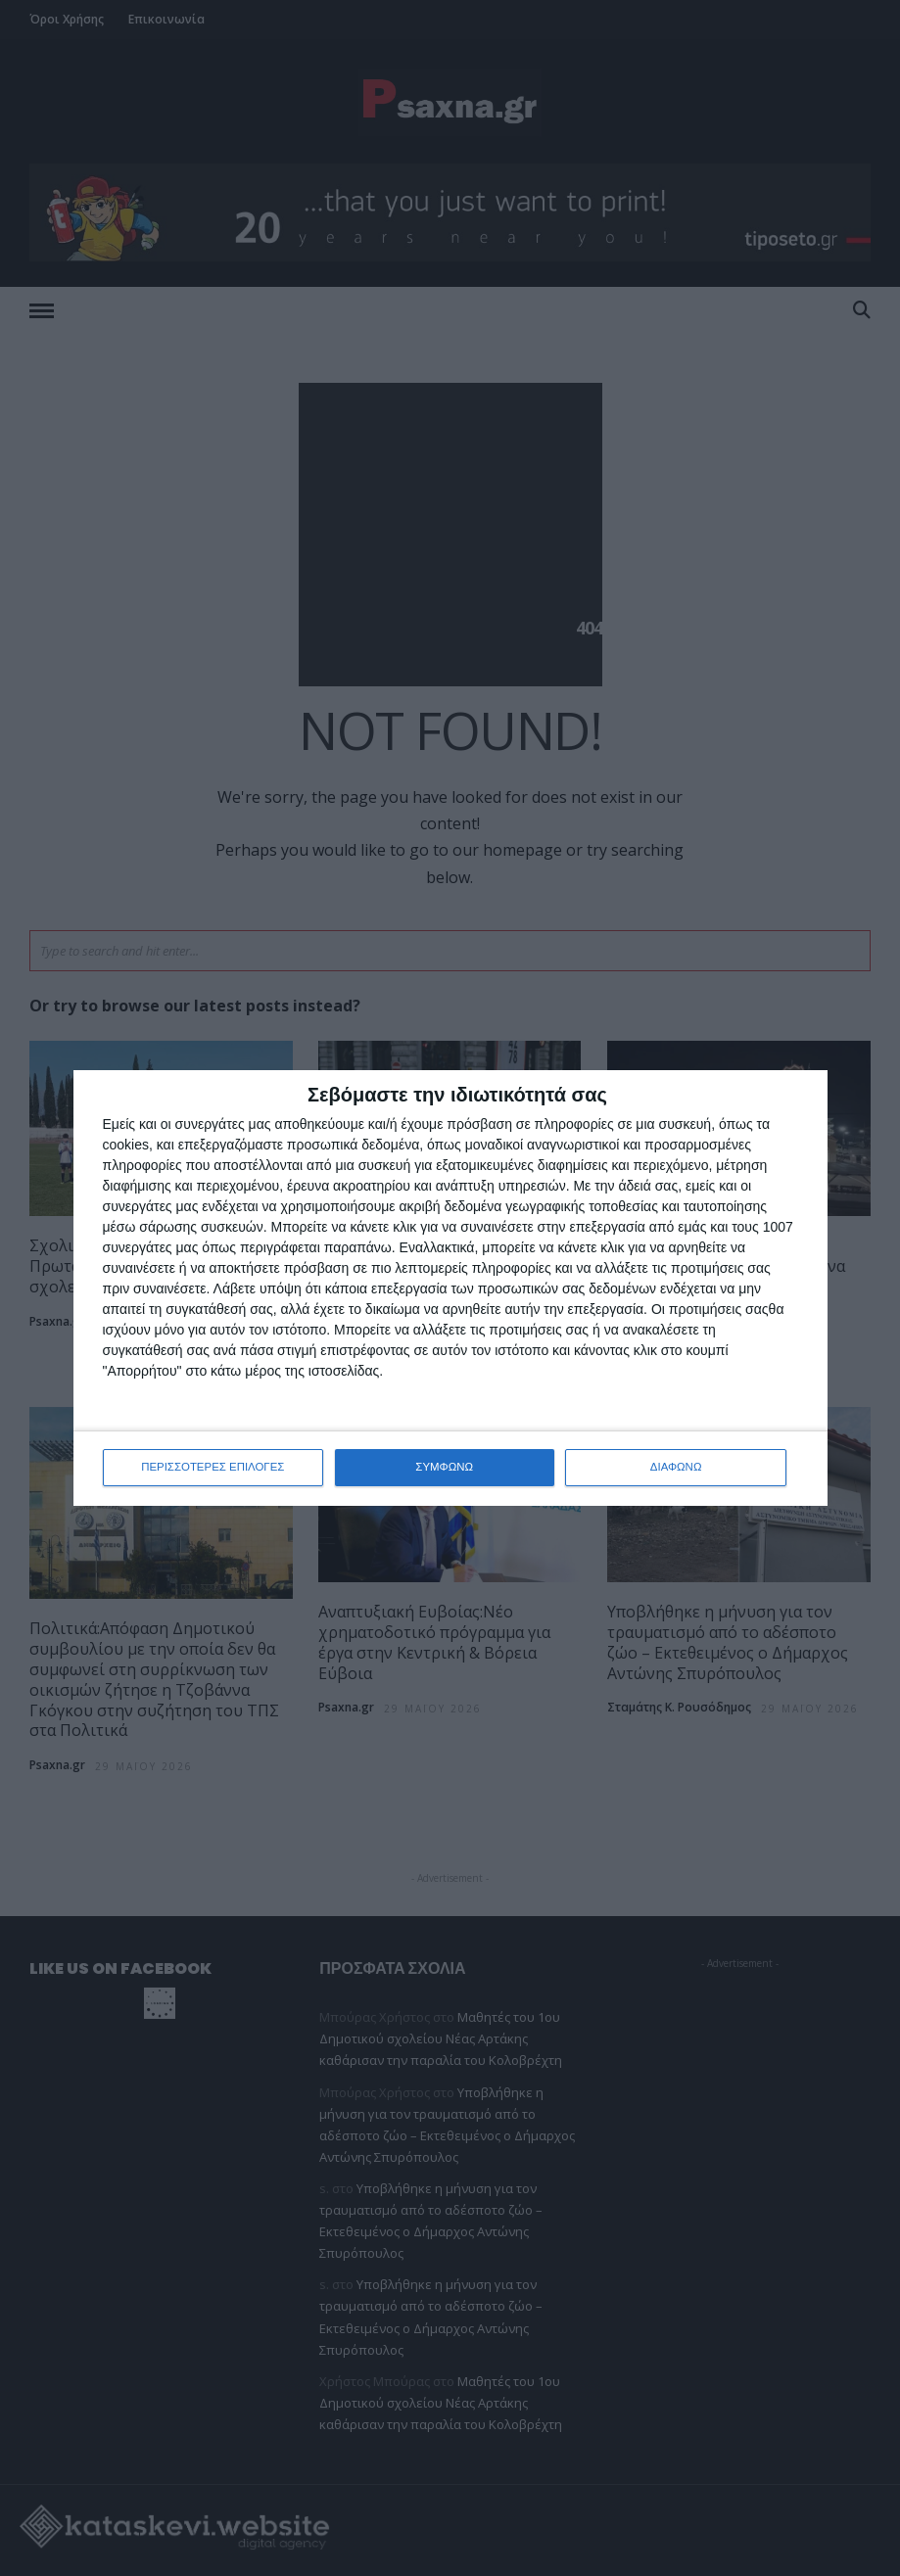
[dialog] (450, 1288)
